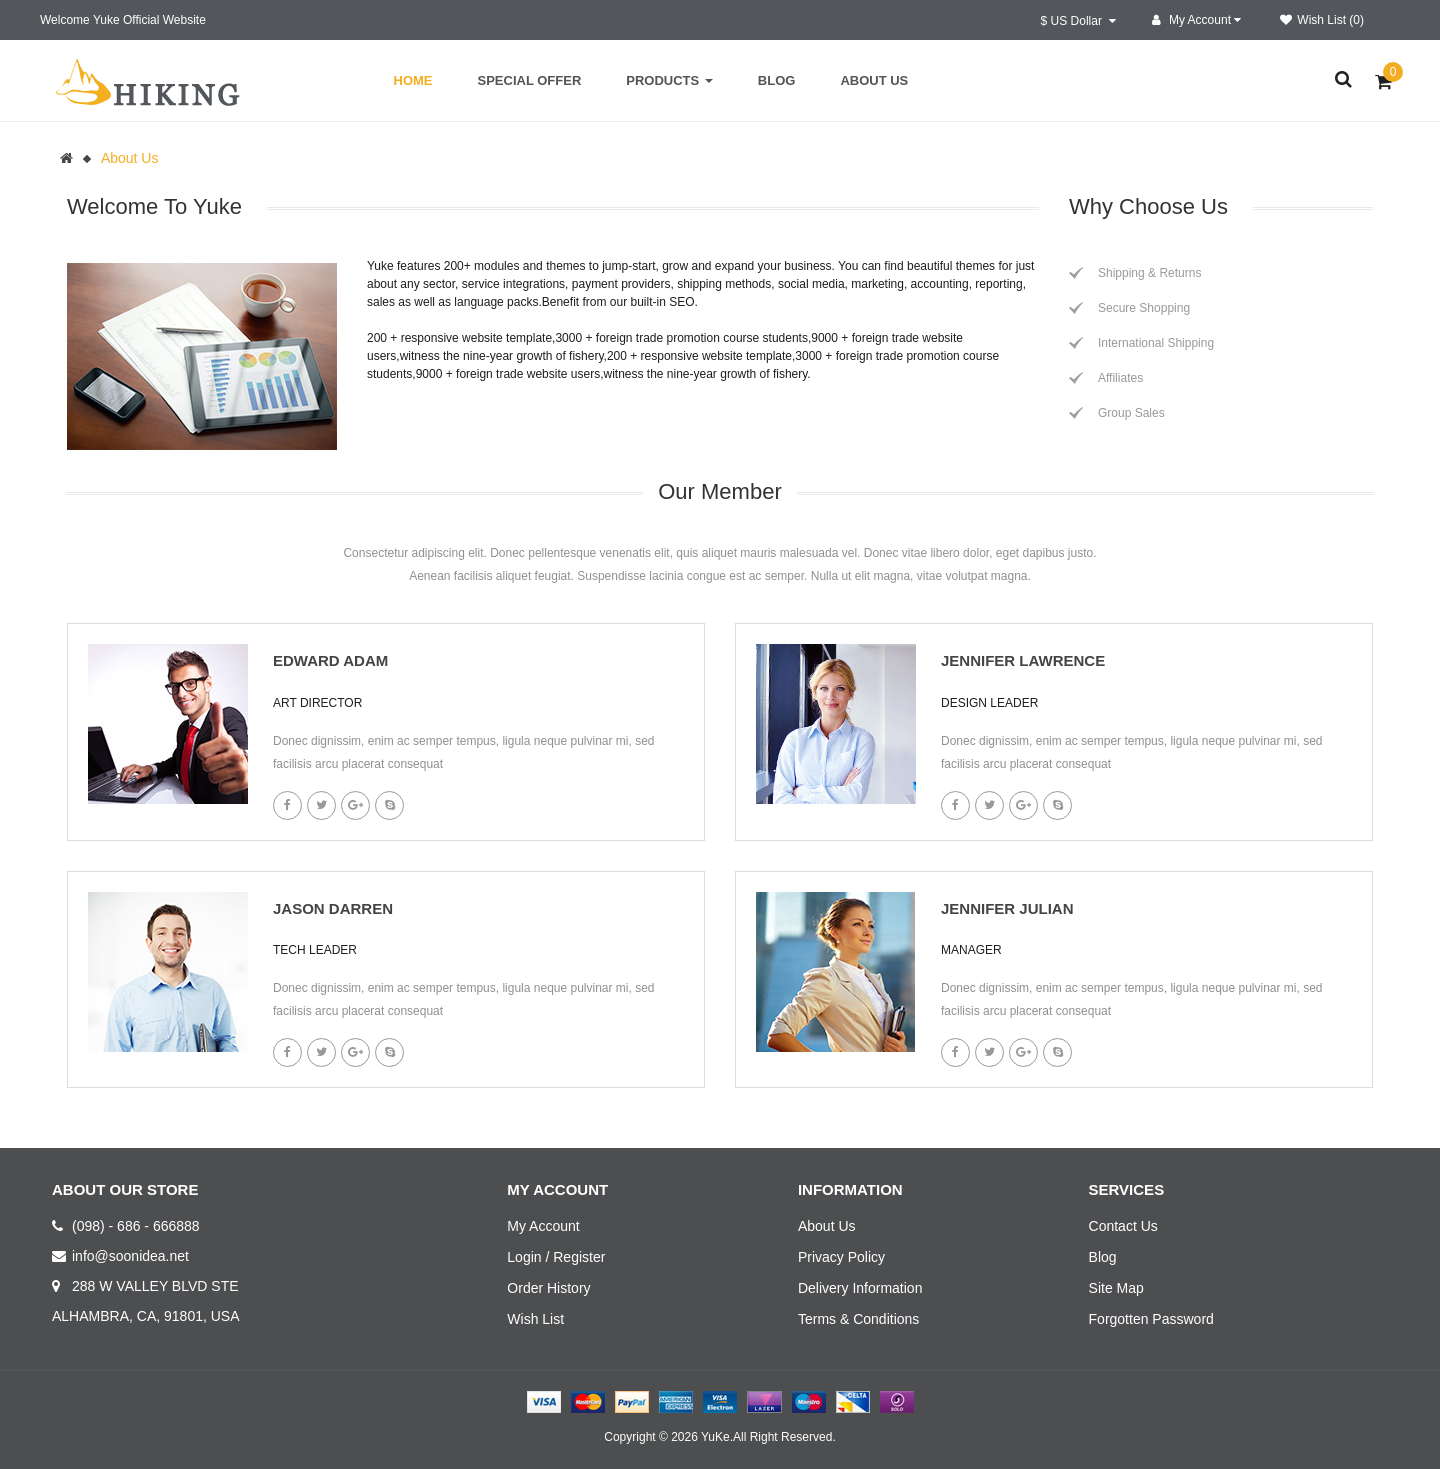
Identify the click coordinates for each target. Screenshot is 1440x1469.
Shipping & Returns (1149, 273)
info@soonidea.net (130, 1256)
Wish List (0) (1322, 20)
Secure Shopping (1144, 308)
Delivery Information (860, 1288)
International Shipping (1156, 343)
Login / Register (556, 1257)
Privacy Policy (841, 1257)
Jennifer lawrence (1023, 660)
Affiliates (1120, 378)
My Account (543, 1226)
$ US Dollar (1078, 21)
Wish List (535, 1319)
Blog (1103, 1257)
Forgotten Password (1151, 1319)
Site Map (1116, 1288)
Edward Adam (330, 660)
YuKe (715, 1437)
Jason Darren (333, 908)
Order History (548, 1288)
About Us (130, 158)
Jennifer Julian (1007, 908)
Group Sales (1131, 413)
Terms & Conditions (858, 1319)
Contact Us (1123, 1226)
